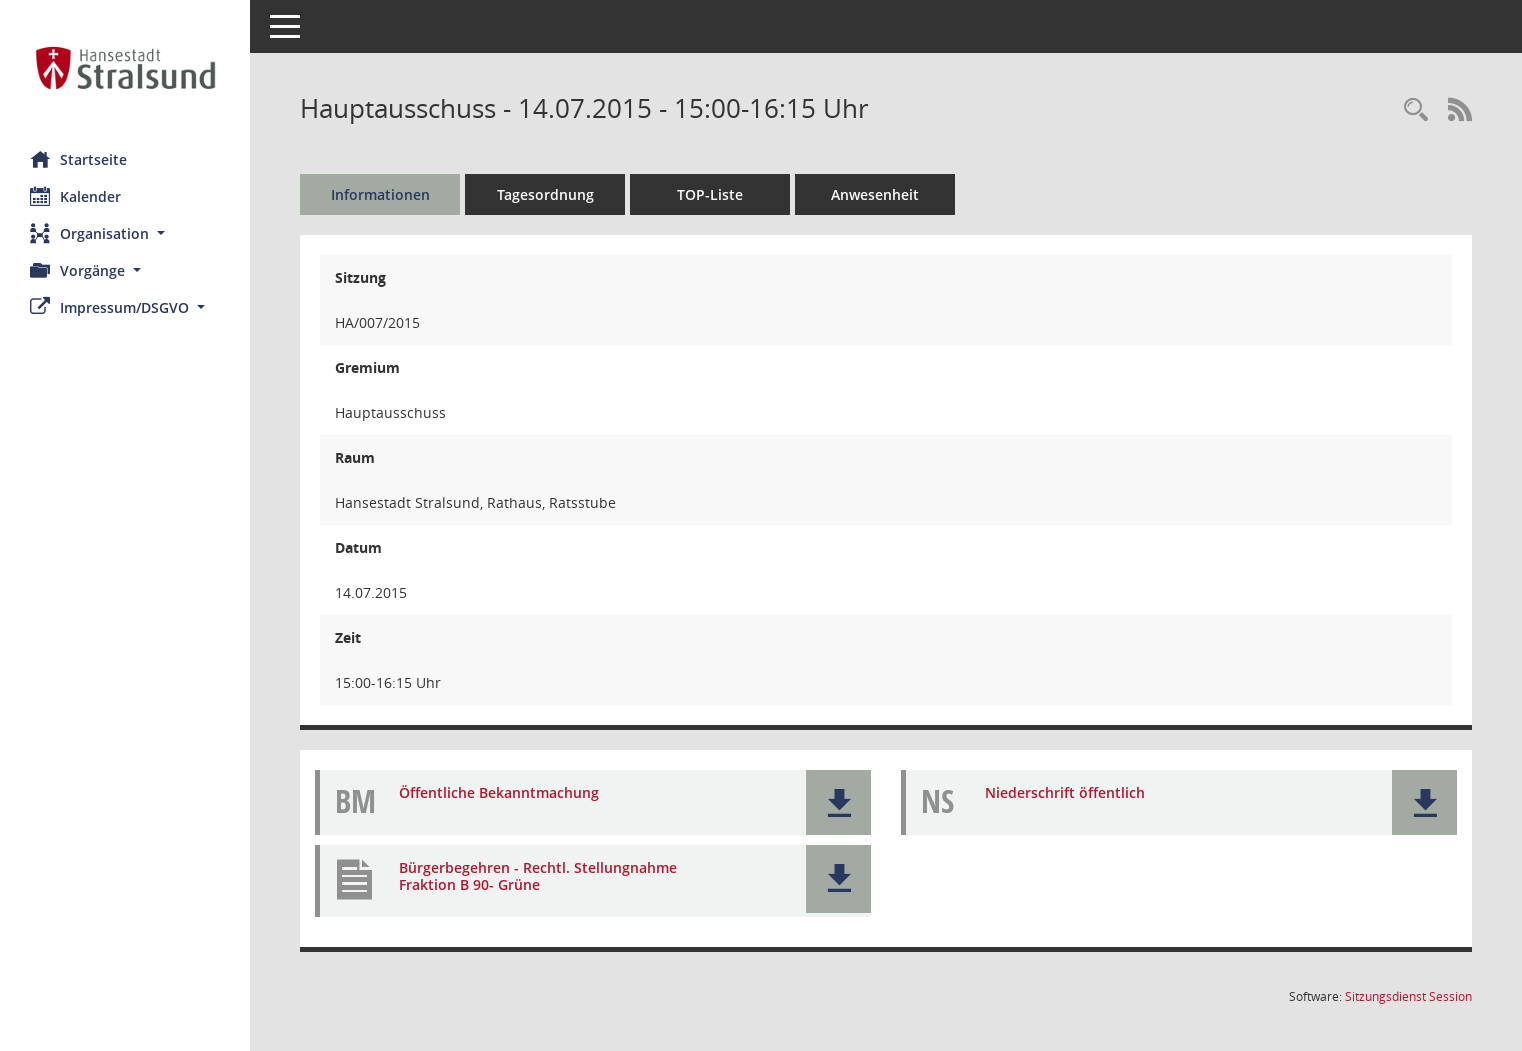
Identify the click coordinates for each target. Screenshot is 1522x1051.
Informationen (380, 194)
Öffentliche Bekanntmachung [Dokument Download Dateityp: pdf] (499, 792)
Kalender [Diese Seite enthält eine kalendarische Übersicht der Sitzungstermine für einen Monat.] (75, 196)
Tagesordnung (545, 194)
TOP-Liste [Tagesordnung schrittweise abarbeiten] (710, 194)
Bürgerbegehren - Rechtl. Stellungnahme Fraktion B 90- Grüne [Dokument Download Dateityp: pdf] (538, 876)
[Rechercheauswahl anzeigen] (1416, 110)
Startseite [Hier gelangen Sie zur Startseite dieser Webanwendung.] (78, 159)
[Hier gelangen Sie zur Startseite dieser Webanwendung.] (125, 68)
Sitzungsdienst (1408, 996)
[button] (125, 233)
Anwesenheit (875, 194)
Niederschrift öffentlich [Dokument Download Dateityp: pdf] (1065, 792)
